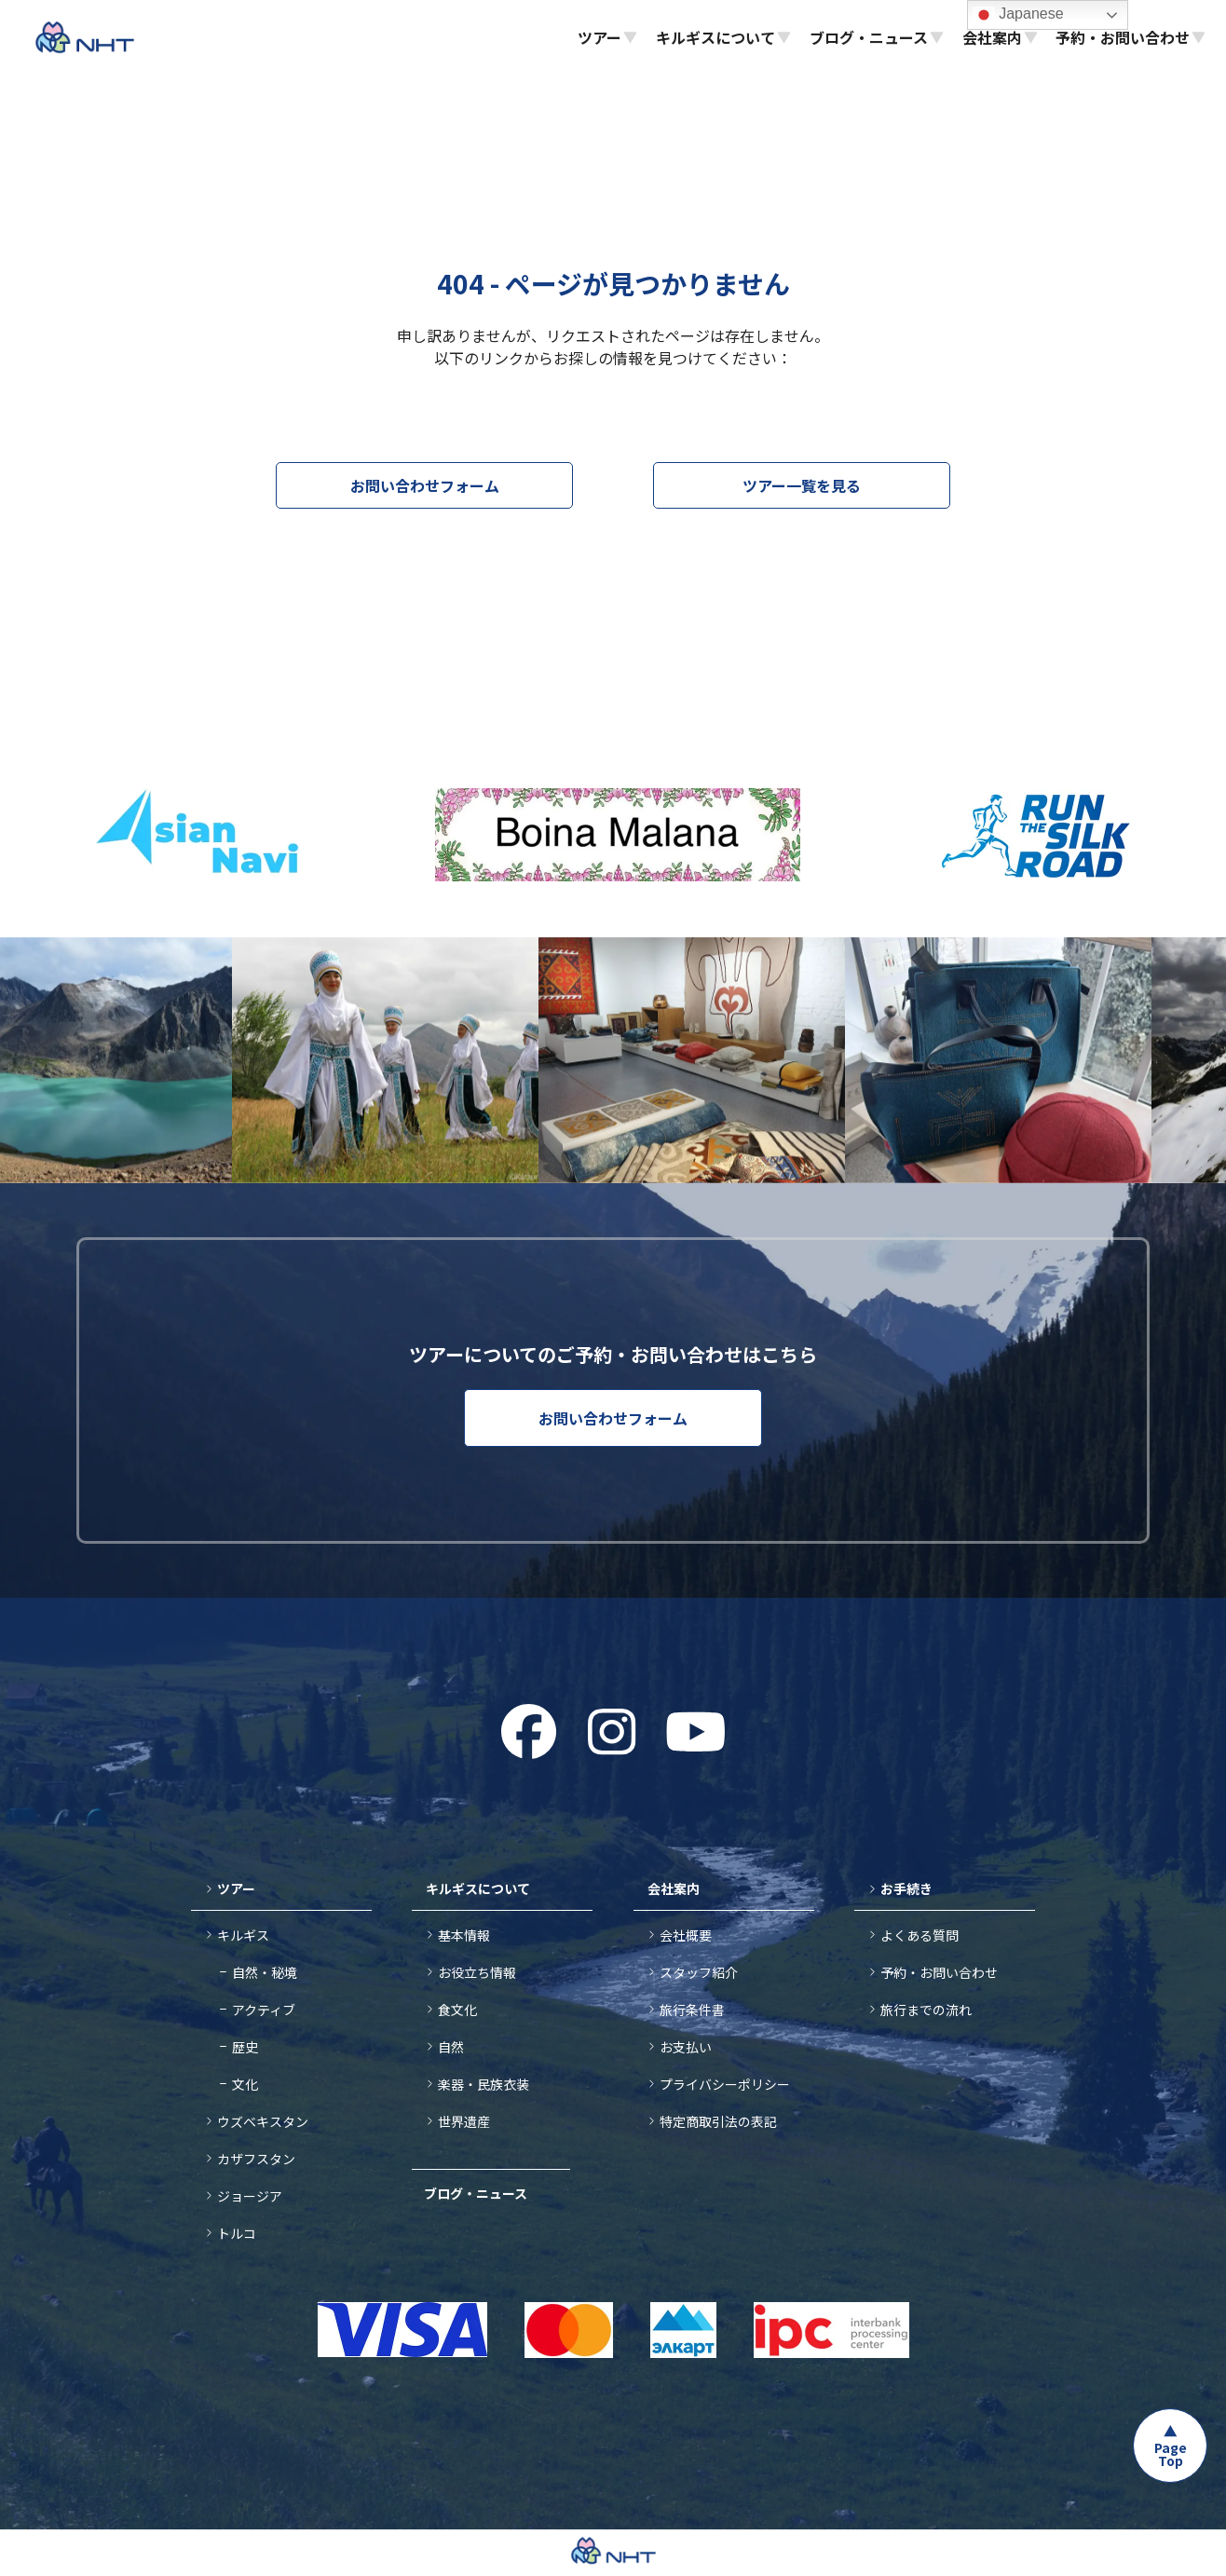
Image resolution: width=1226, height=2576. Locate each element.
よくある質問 (919, 1935)
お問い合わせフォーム (424, 485)
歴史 (245, 2047)
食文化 (457, 2009)
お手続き (906, 1888)
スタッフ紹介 (699, 1972)
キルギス (243, 1935)
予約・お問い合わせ (939, 1972)
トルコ (236, 2233)
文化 (245, 2084)
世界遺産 (464, 2121)
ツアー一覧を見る (801, 485)
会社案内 (673, 1888)
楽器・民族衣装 (483, 2084)
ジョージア (249, 2196)
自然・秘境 (264, 1972)
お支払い (686, 2047)
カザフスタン (256, 2158)
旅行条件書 (692, 2009)
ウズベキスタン (262, 2121)
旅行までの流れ (926, 2009)
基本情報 (464, 1935)
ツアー (236, 1888)
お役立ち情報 (477, 1972)
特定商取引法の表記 (718, 2121)
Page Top (1170, 2454)
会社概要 (686, 1935)
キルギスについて (478, 1888)
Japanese (1018, 15)
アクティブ (263, 2009)
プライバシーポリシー (725, 2084)
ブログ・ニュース (475, 2193)
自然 (451, 2047)
